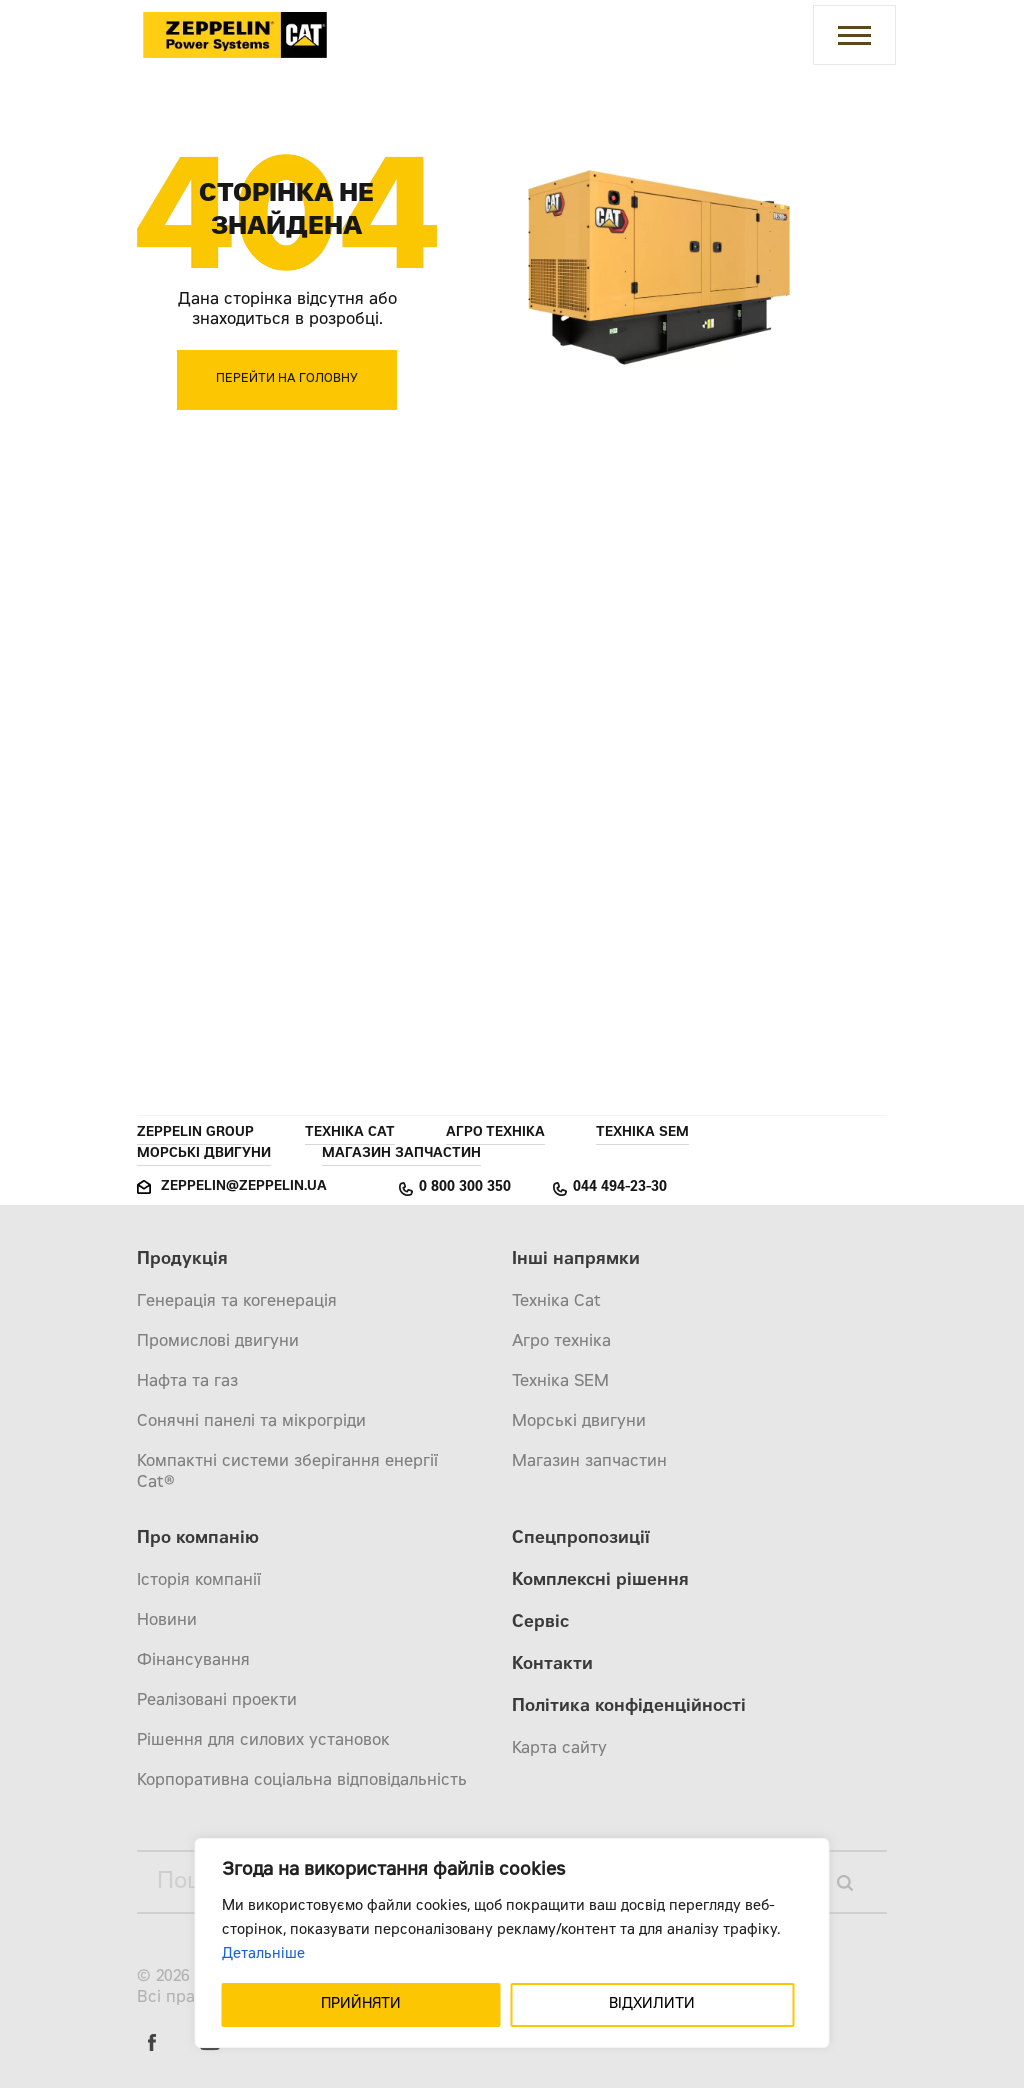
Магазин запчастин (401, 1154)
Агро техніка (495, 1133)
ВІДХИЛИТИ (652, 2005)
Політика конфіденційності (629, 1707)
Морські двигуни (204, 1154)
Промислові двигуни (218, 1342)
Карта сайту (559, 1749)
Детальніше (263, 1955)
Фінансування (193, 1661)
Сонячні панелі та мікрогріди (251, 1422)
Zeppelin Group (195, 1133)
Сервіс (540, 1623)
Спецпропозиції (581, 1539)
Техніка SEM (642, 1133)
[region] (512, 1943)
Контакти (552, 1665)
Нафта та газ (187, 1382)
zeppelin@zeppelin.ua (244, 1187)
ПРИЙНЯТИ (361, 2005)
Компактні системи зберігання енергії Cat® (287, 1472)
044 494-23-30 (620, 1188)
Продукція (182, 1260)
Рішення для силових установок (263, 1741)
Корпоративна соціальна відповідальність (302, 1781)
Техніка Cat (350, 1133)
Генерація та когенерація (237, 1302)
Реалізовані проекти (217, 1701)
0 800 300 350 (465, 1188)
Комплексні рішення (600, 1581)
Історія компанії (199, 1581)
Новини (167, 1621)
